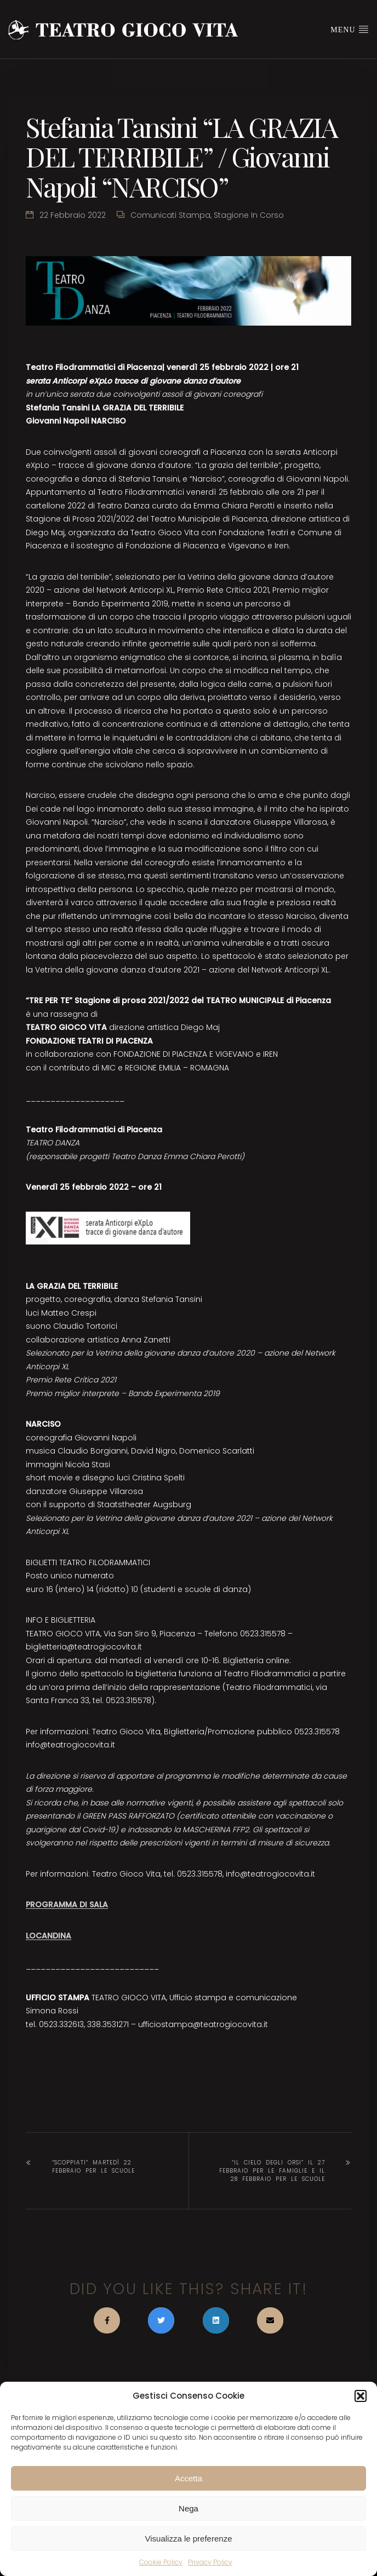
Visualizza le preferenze (188, 2538)
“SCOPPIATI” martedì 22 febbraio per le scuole (93, 2166)
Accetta (188, 2478)
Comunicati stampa (170, 215)
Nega (188, 2508)
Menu (349, 29)
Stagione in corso (249, 215)
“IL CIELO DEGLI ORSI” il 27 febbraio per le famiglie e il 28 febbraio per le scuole (272, 2170)
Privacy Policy (210, 2562)
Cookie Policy (160, 2562)
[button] (360, 2395)
